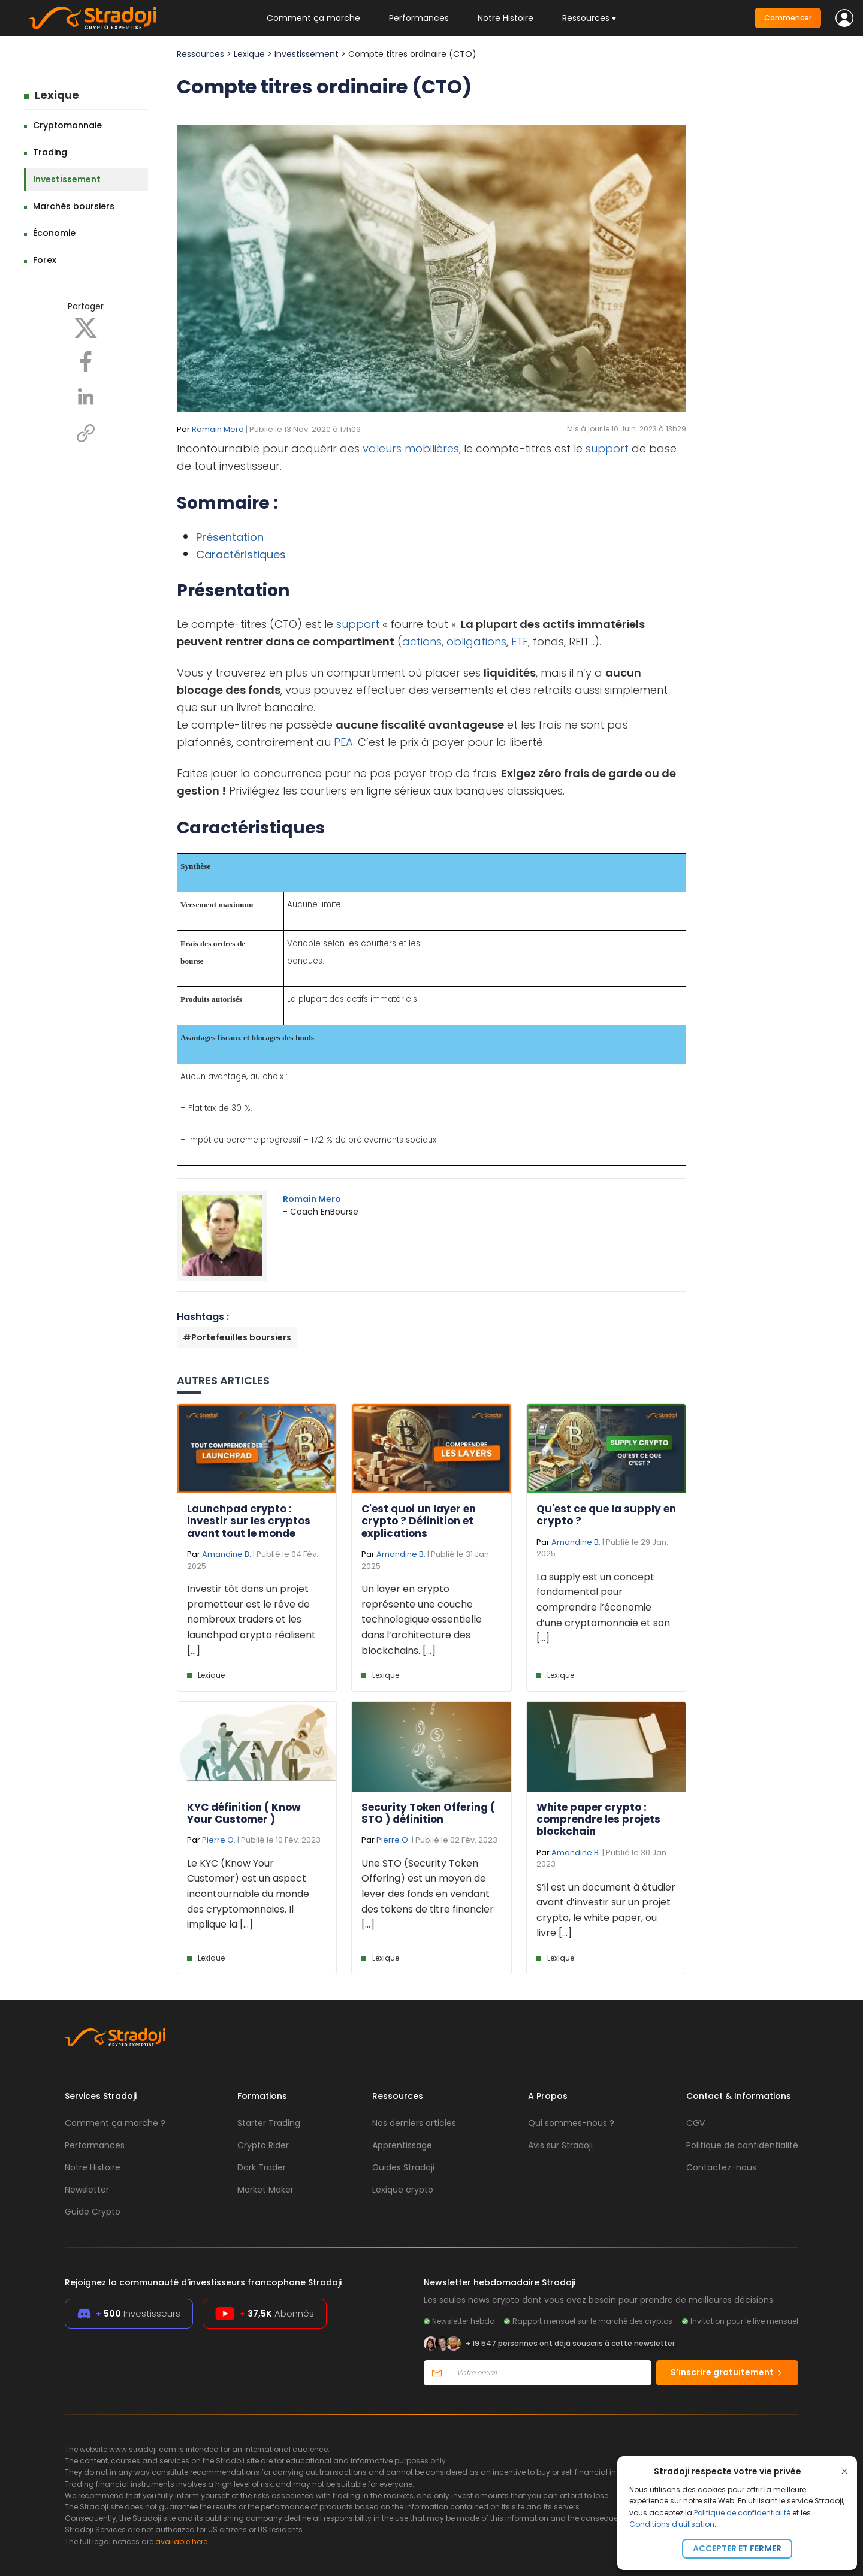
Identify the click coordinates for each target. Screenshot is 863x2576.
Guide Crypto (92, 2212)
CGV (695, 2123)
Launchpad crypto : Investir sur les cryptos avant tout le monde (248, 1521)
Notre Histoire (505, 18)
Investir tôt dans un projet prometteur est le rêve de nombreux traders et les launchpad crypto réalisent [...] (251, 1619)
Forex (44, 260)
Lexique (57, 94)
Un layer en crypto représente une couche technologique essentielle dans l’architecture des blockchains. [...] (421, 1619)
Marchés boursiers (73, 206)
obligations (476, 641)
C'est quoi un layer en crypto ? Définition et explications (418, 1521)
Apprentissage (402, 2145)
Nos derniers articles (414, 2123)
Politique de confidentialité (742, 2513)
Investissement (67, 179)
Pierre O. (219, 1840)
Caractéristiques (241, 554)
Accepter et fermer (737, 2548)
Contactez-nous (721, 2167)
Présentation (230, 537)
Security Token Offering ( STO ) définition (428, 1813)
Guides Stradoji (403, 2167)
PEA (343, 742)
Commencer (787, 18)
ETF (519, 641)
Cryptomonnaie (67, 125)
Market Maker (265, 2190)
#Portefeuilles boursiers (237, 1337)
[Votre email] (550, 2372)
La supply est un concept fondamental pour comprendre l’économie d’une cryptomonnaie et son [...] (603, 1607)
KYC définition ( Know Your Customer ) (244, 1813)
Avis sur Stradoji (560, 2145)
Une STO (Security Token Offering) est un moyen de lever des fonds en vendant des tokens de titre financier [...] (427, 1893)
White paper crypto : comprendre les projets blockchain (598, 1819)
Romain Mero (218, 429)
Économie (54, 233)
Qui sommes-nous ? (571, 2123)
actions (422, 641)
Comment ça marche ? (115, 2123)
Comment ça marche (313, 18)
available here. (182, 2541)
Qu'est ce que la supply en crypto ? (606, 1515)
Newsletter (87, 2190)
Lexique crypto (402, 2190)
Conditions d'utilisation (671, 2524)
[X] (85, 327)
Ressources (200, 54)
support (607, 448)
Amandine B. (226, 1554)
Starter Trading (268, 2123)
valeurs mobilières (411, 448)
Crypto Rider (263, 2145)
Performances (419, 18)
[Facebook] (86, 361)
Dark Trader (261, 2167)
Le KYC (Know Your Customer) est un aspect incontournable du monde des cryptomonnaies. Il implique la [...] (248, 1893)
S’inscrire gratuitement (727, 2372)
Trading (50, 152)
